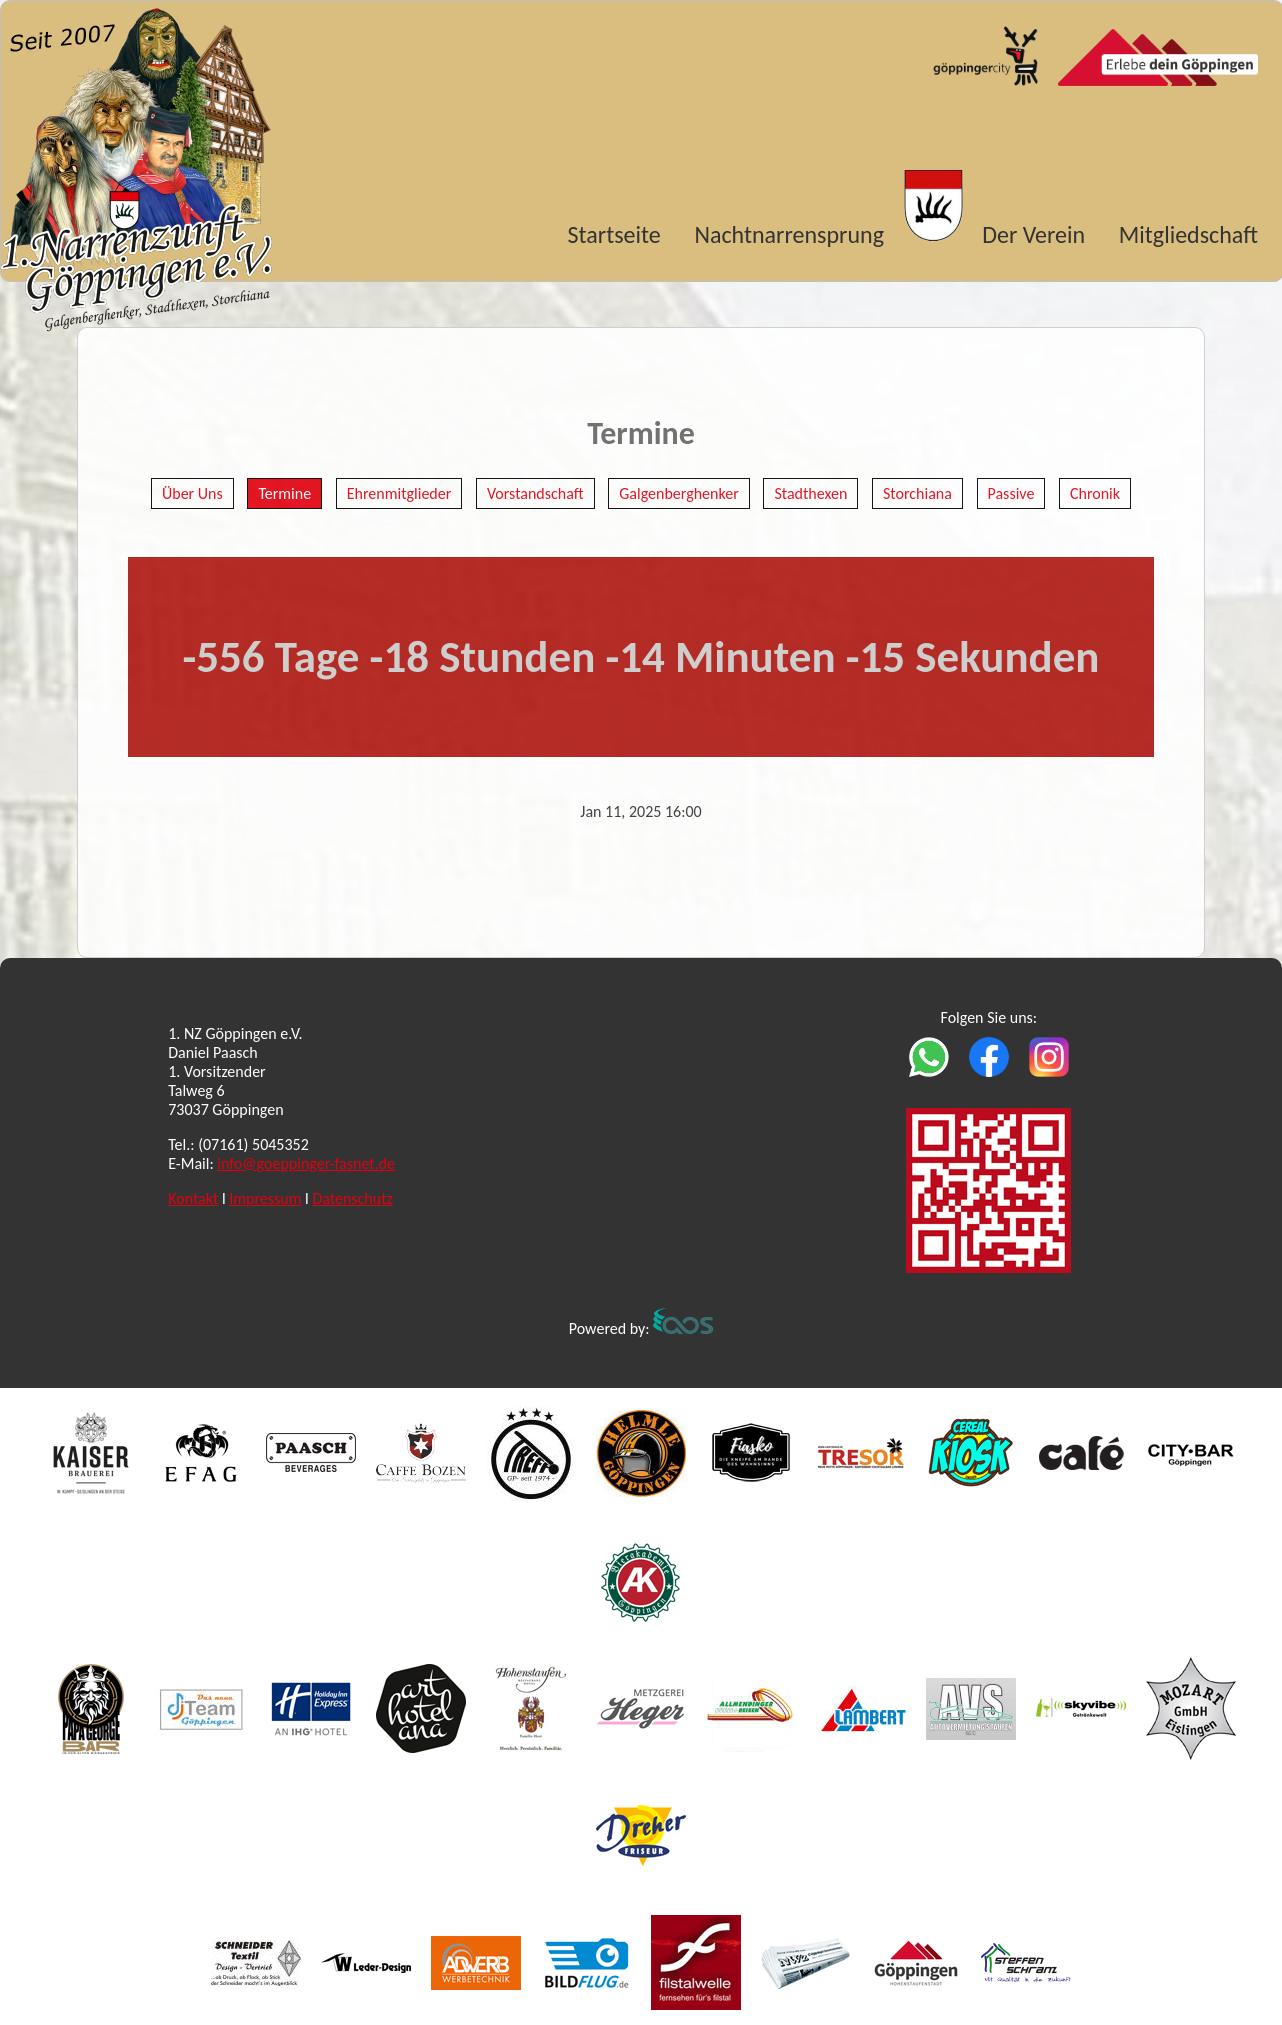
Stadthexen (810, 493)
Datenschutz (352, 1198)
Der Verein (1033, 234)
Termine (284, 493)
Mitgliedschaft (1188, 234)
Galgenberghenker (679, 493)
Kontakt (193, 1198)
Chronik (1095, 493)
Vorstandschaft (535, 493)
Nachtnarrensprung (789, 234)
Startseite (614, 234)
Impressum (265, 1198)
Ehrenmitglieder (399, 493)
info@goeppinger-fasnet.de (306, 1163)
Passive (1011, 493)
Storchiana (917, 493)
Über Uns (192, 493)
